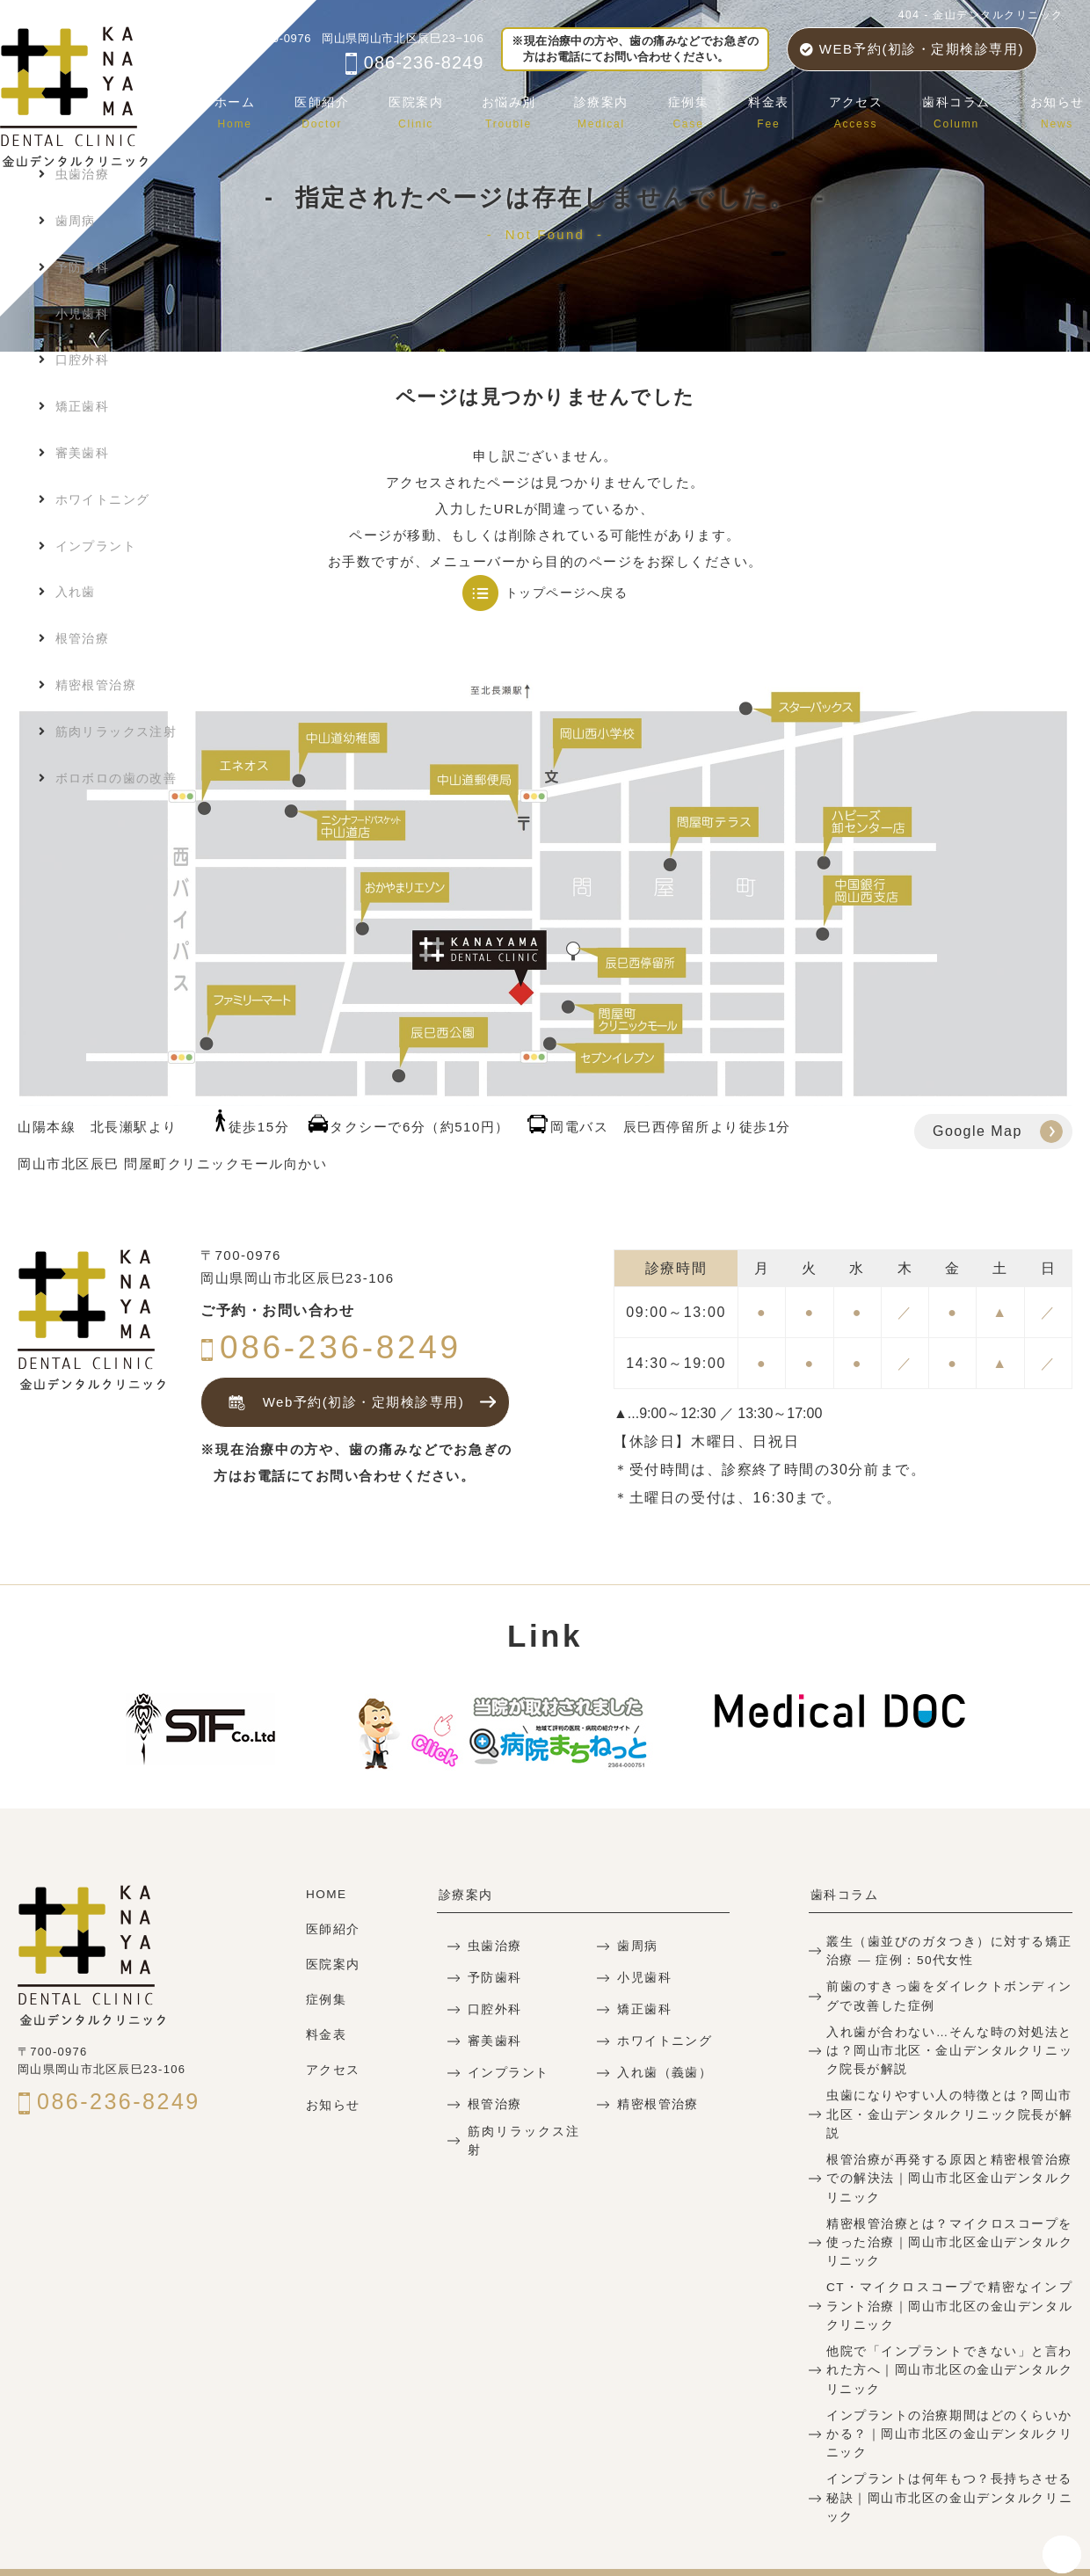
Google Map (977, 1131)
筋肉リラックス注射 (524, 2139)
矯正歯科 (642, 2008)
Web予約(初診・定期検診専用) (341, 1403)
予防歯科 (493, 1976)
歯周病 (636, 1945)
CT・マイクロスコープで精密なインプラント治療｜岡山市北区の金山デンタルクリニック (949, 2277)
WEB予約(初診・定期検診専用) (912, 48)
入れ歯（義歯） (662, 2071)
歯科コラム (960, 109)
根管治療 (493, 2103)
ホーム (256, 109)
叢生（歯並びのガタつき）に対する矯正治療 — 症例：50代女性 (949, 1949)
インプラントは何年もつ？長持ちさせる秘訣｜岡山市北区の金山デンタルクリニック (949, 2453)
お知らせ (1058, 109)
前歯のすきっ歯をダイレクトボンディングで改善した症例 (949, 1993)
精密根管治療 (655, 2103)
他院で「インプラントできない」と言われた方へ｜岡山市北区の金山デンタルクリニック (949, 2338)
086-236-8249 (414, 62)
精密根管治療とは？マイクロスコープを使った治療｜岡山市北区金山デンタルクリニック (949, 2214)
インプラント (506, 2071)
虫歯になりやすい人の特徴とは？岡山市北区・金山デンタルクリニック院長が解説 (949, 2099)
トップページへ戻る (567, 593)
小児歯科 (642, 1976)
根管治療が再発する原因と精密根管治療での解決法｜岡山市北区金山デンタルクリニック (949, 2152)
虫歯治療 (493, 1945)
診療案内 (615, 109)
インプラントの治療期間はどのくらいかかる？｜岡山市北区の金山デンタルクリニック (949, 2401)
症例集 (700, 109)
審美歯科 (493, 2040)
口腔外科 (493, 2008)
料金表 (777, 109)
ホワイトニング (662, 2040)
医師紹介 (341, 109)
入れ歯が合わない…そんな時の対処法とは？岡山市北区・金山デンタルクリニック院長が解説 (949, 2046)
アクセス (862, 109)
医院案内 (432, 109)
